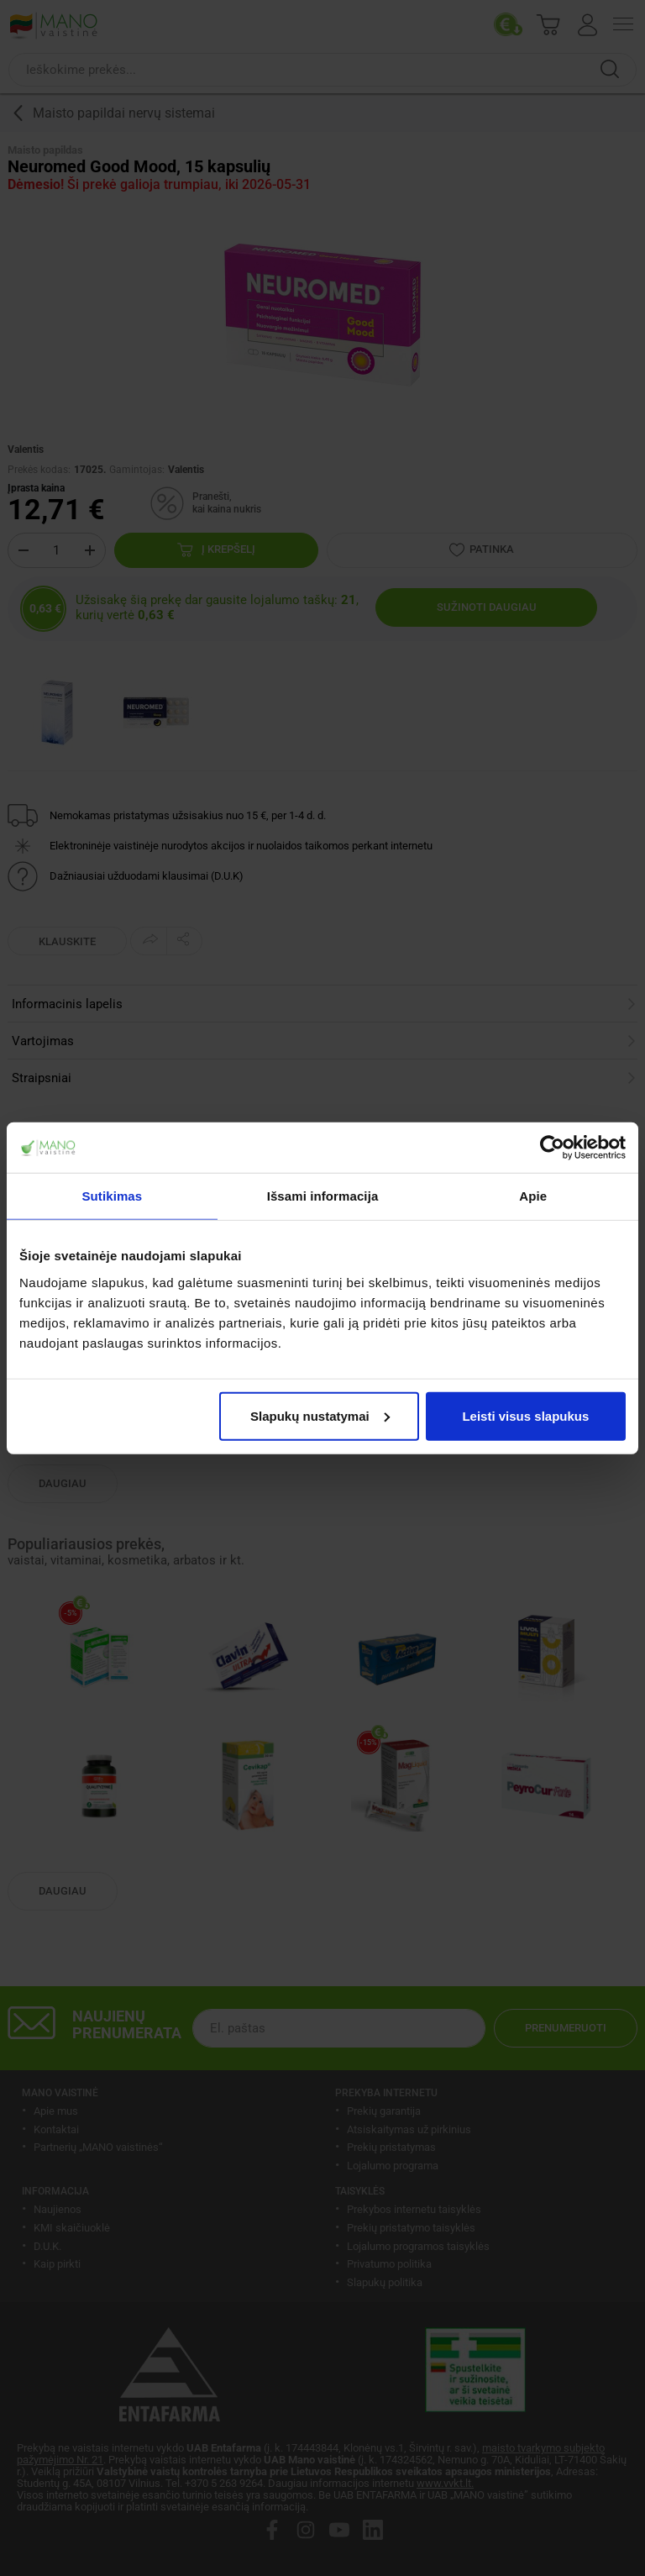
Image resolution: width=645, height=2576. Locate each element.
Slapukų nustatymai (320, 1415)
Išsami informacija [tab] (323, 1196)
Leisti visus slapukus (525, 1415)
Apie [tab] (533, 1196)
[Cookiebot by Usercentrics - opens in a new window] (552, 1147)
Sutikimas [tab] (111, 1196)
